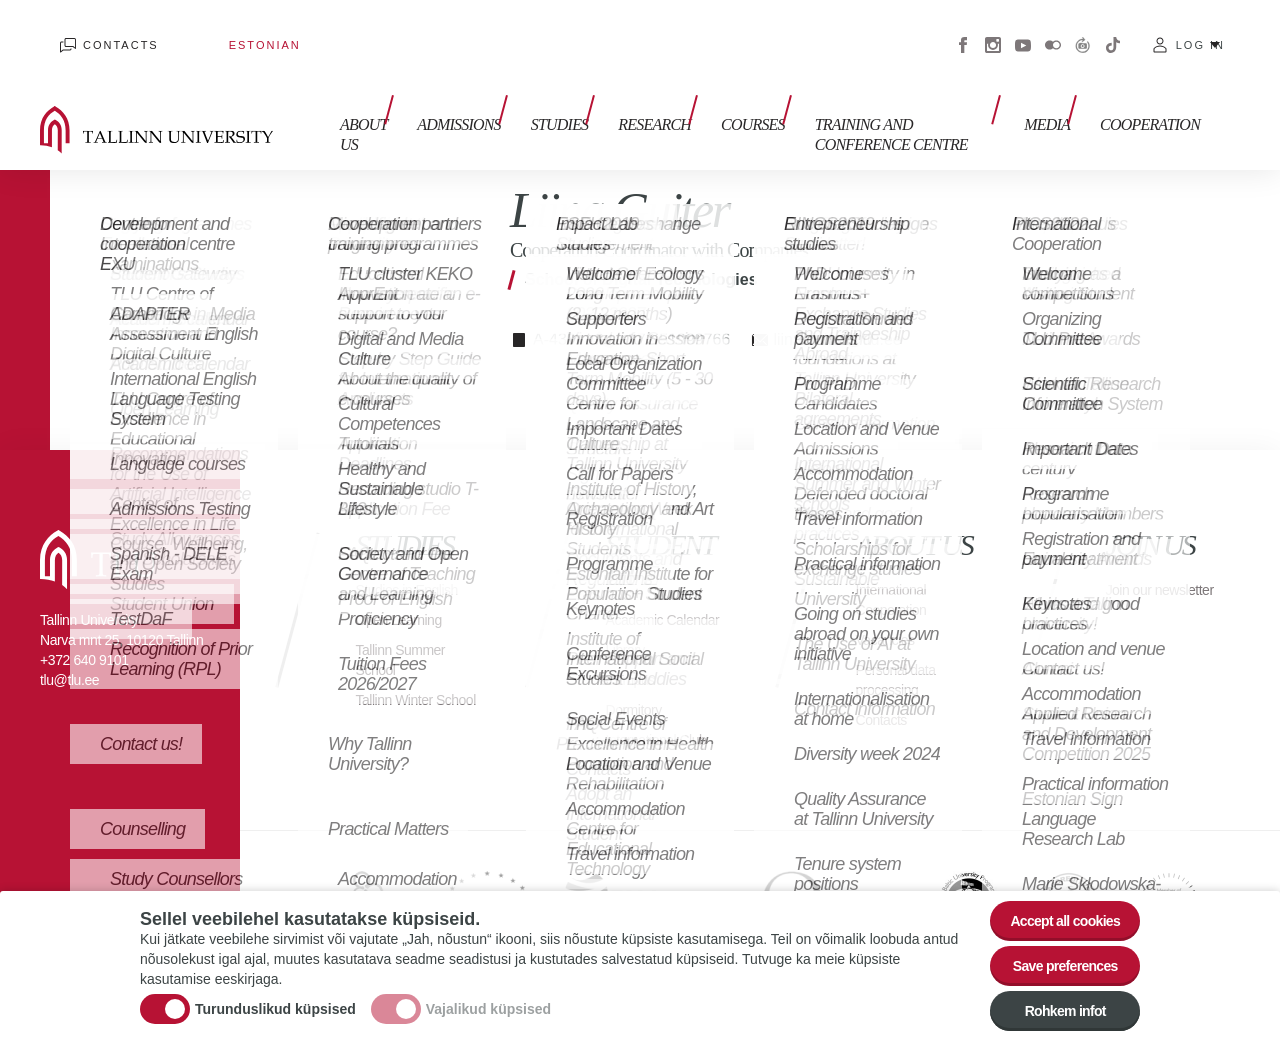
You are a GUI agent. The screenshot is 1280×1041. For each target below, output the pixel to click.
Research (624, 87)
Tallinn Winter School (400, 679)
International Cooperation (897, 569)
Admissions (449, 87)
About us (343, 97)
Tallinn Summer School (407, 629)
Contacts (101, 30)
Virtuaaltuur (1083, 30)
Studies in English (415, 559)
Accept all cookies (1052, 898)
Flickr (1053, 30)
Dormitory (638, 699)
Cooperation (1150, 87)
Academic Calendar (639, 599)
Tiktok (1113, 30)
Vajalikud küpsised (488, 996)
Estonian (205, 30)
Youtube (1023, 30)
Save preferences (1053, 953)
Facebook (963, 30)
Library (628, 639)
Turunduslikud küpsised (275, 996)
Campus (634, 669)
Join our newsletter (1140, 569)
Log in (1200, 30)
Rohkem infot (1052, 1008)
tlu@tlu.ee (69, 650)
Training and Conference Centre (863, 97)
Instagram (993, 30)
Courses (713, 87)
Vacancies (890, 609)
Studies (540, 87)
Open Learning (405, 589)
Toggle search (1250, 100)
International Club (664, 729)
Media (1057, 87)
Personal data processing (902, 649)
